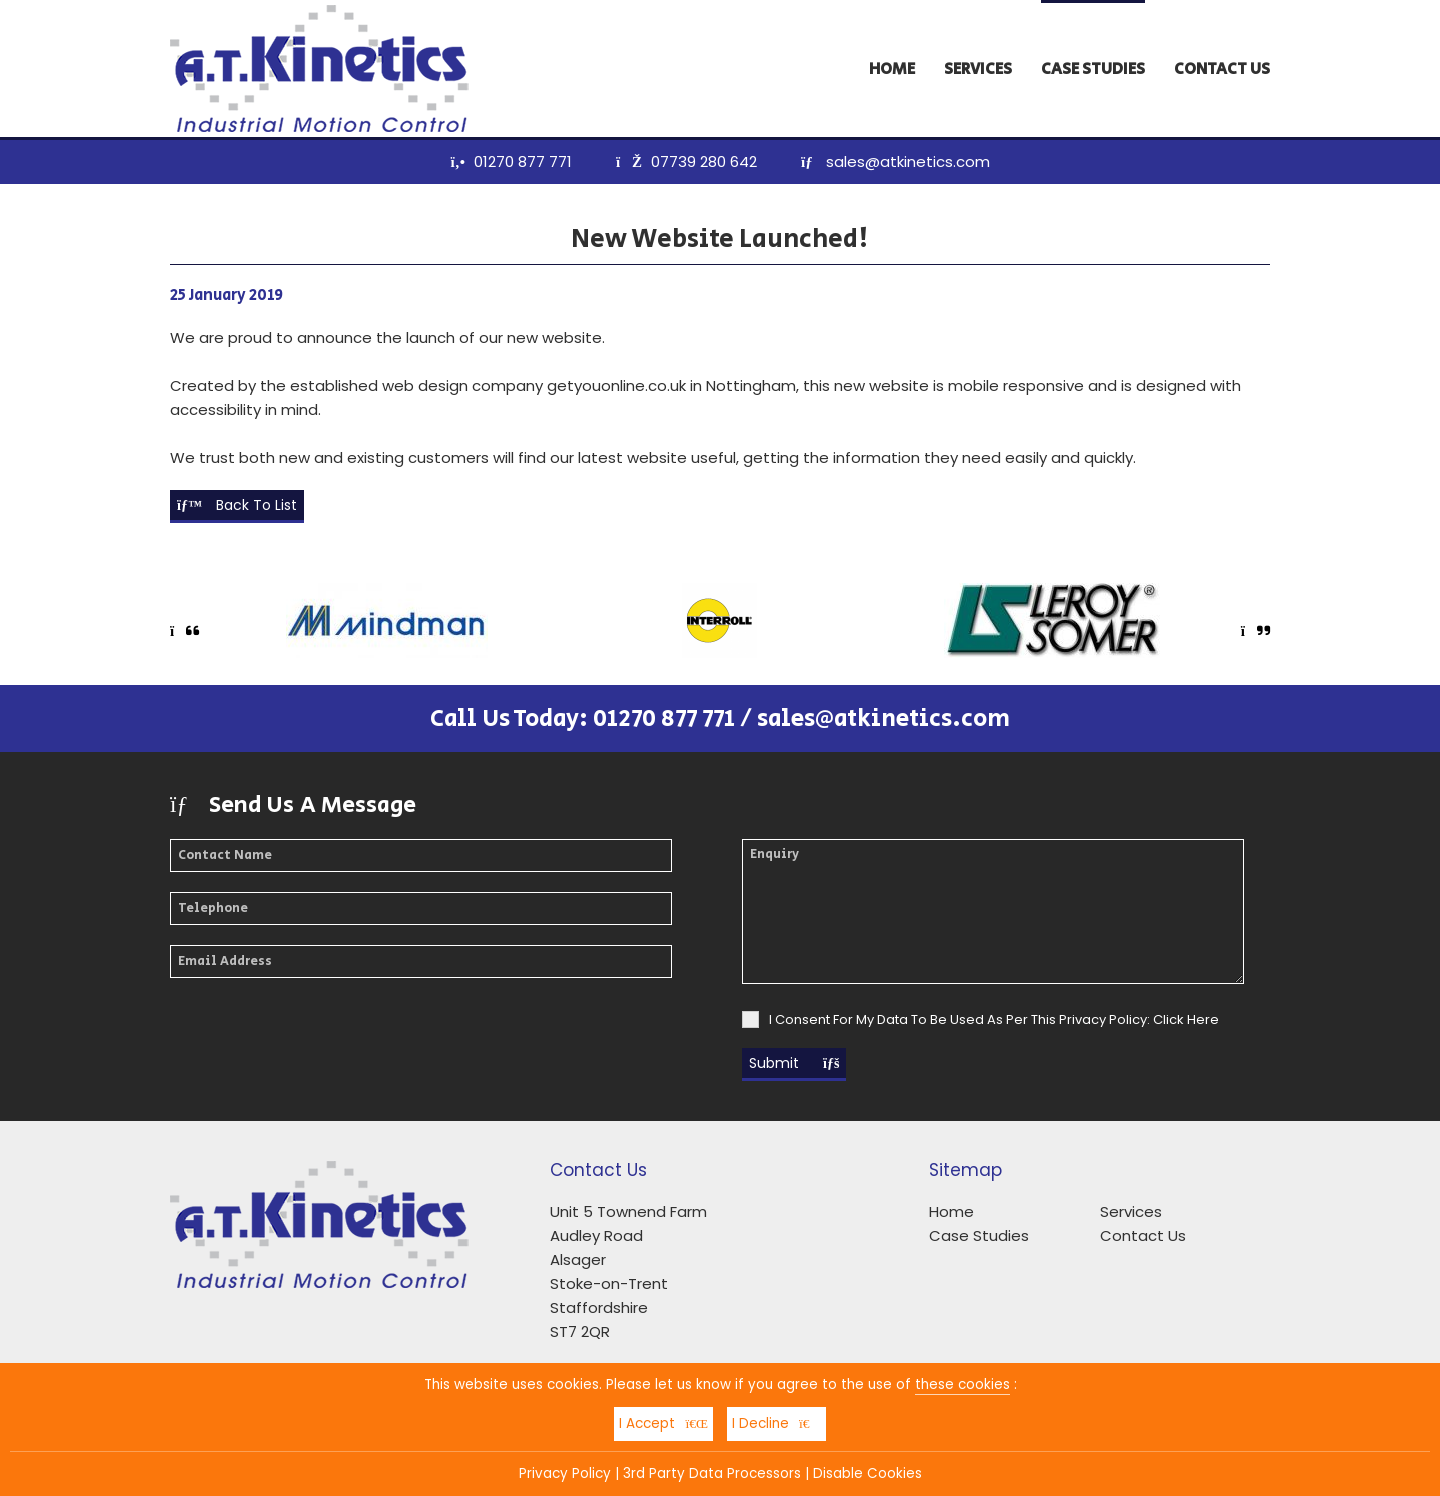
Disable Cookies (867, 1473)
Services (978, 69)
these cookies (962, 1384)
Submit (794, 1063)
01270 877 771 (523, 161)
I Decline (776, 1423)
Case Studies (1093, 69)
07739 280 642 (704, 161)
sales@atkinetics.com (908, 161)
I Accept (663, 1423)
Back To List (237, 505)
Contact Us (1222, 69)
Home (892, 69)
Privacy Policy (565, 1473)
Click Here (1186, 1019)
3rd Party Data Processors (712, 1473)
